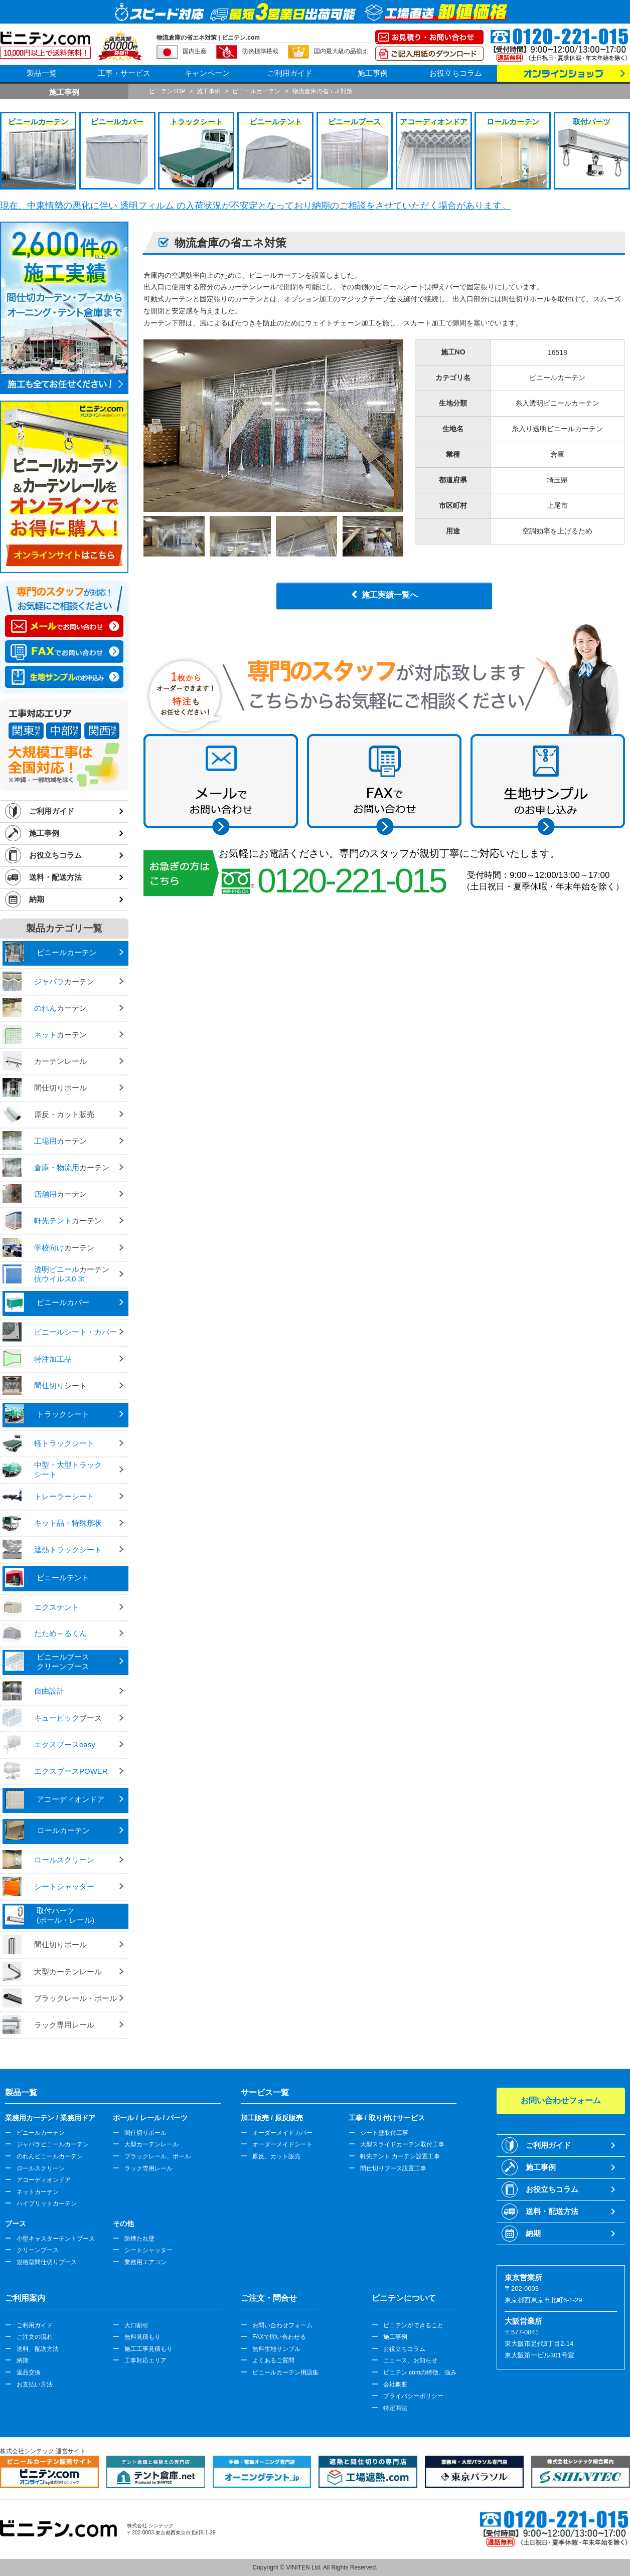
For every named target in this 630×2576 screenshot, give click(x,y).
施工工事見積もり (148, 2348)
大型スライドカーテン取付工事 (402, 2144)
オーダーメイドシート (282, 2144)
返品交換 (29, 2372)
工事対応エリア (145, 2360)
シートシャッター (148, 2250)
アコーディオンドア (44, 2179)
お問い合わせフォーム (282, 2325)
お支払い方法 (35, 2384)
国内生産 (195, 51)
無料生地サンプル (276, 2348)
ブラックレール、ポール (157, 2156)
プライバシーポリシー (413, 2396)
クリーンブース (38, 2250)
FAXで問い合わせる (279, 2336)
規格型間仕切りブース (47, 2262)
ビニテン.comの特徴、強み (419, 2372)
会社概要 (395, 2384)
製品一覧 (42, 73)
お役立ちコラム (455, 73)
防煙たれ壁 (139, 2238)
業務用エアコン (145, 2262)
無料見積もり (142, 2336)
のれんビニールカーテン (50, 2156)
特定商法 (395, 2408)
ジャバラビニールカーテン (53, 2144)
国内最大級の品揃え (341, 51)
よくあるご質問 (273, 2360)
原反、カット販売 (276, 2156)
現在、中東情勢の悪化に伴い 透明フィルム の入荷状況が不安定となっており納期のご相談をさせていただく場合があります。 (255, 206)
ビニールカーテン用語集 (285, 2372)
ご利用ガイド (289, 73)
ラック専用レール (148, 2168)
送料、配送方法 (38, 2348)
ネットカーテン (38, 2191)
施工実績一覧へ (390, 595)
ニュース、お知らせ (410, 2360)
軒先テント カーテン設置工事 (400, 2156)
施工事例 (373, 73)
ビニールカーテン (41, 2132)
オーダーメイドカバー (282, 2132)
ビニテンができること (413, 2325)
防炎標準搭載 (260, 51)
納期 (36, 899)
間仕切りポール (145, 2132)
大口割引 (136, 2325)
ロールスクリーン (41, 2168)
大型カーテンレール (151, 2144)
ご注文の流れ (35, 2336)
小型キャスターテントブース (56, 2238)
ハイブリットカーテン (47, 2203)
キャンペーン (207, 73)
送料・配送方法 (55, 877)
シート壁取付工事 (384, 2132)
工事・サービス (124, 73)
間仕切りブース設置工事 (393, 2168)
